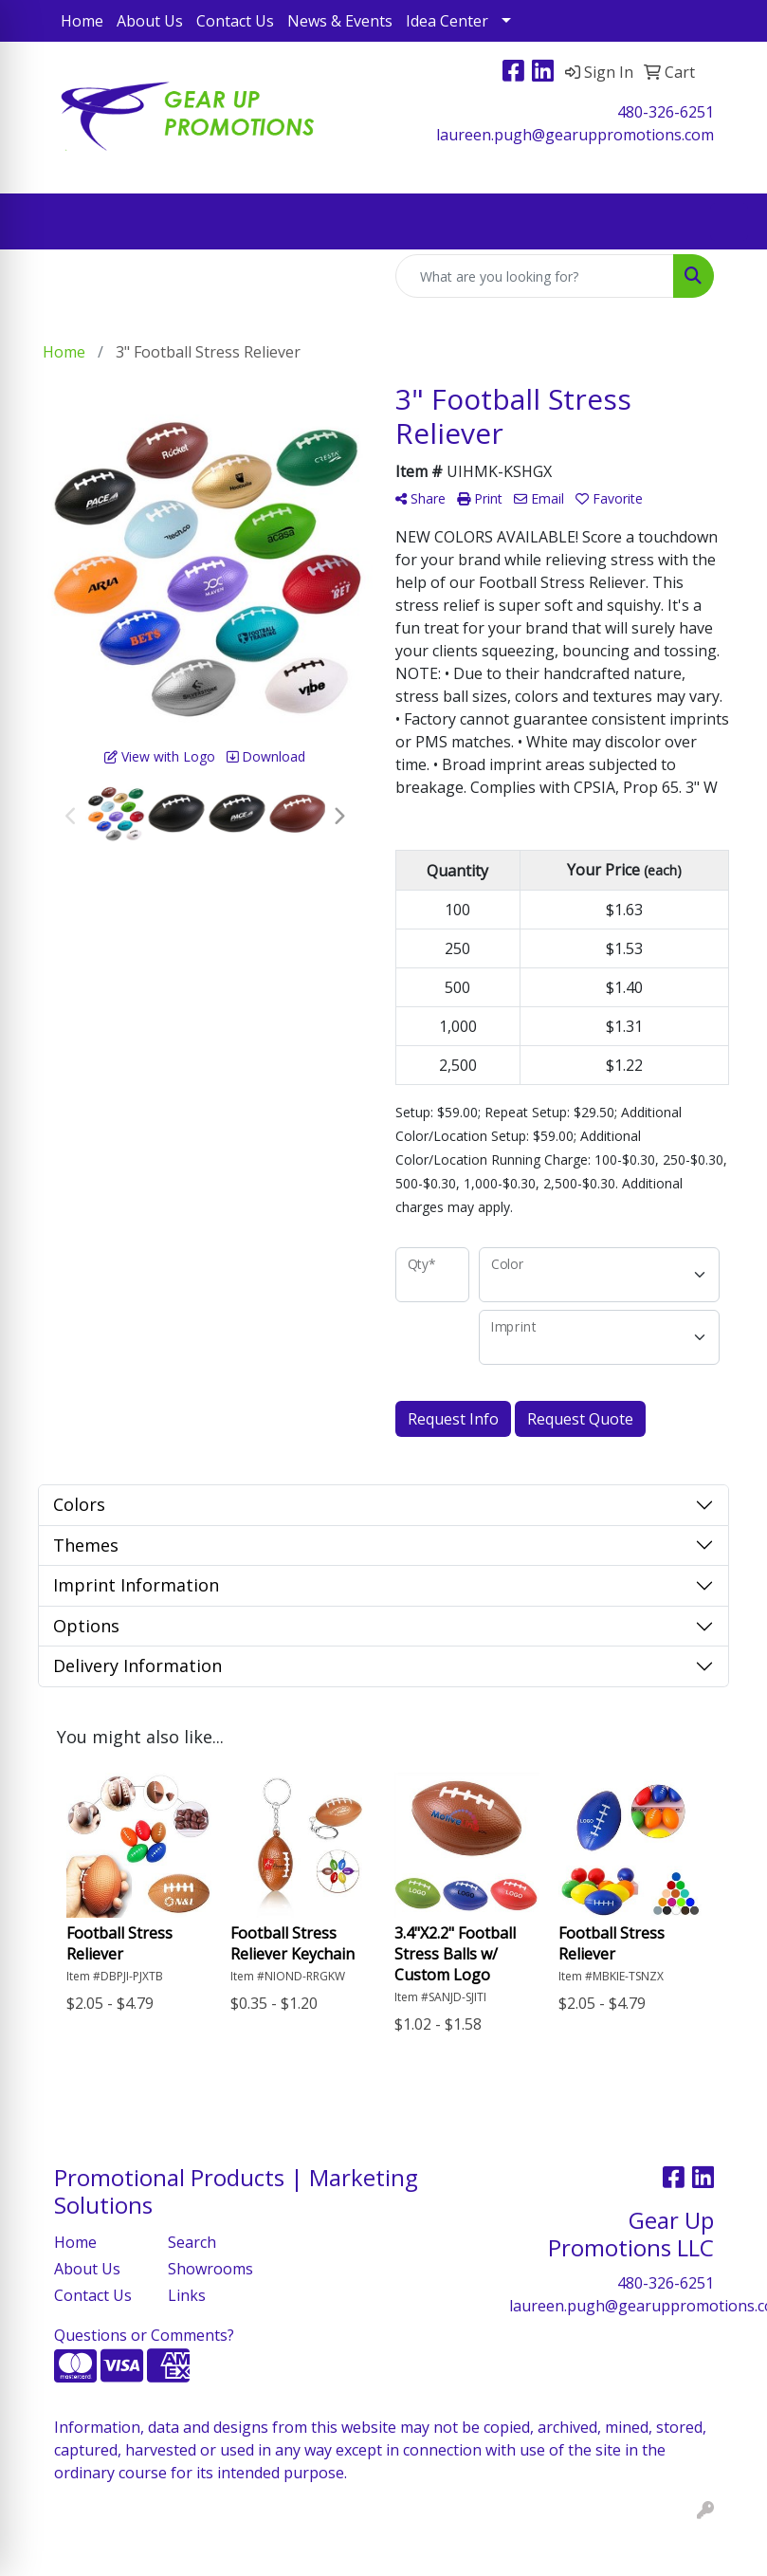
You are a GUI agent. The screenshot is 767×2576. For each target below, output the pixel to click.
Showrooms (210, 2268)
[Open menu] (729, 222)
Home (82, 20)
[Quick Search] (534, 276)
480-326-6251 (665, 111)
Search (192, 2242)
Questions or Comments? (144, 2335)
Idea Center (447, 20)
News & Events (340, 20)
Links (187, 2295)
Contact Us (235, 20)
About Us (150, 20)
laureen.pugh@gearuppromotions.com (575, 134)
